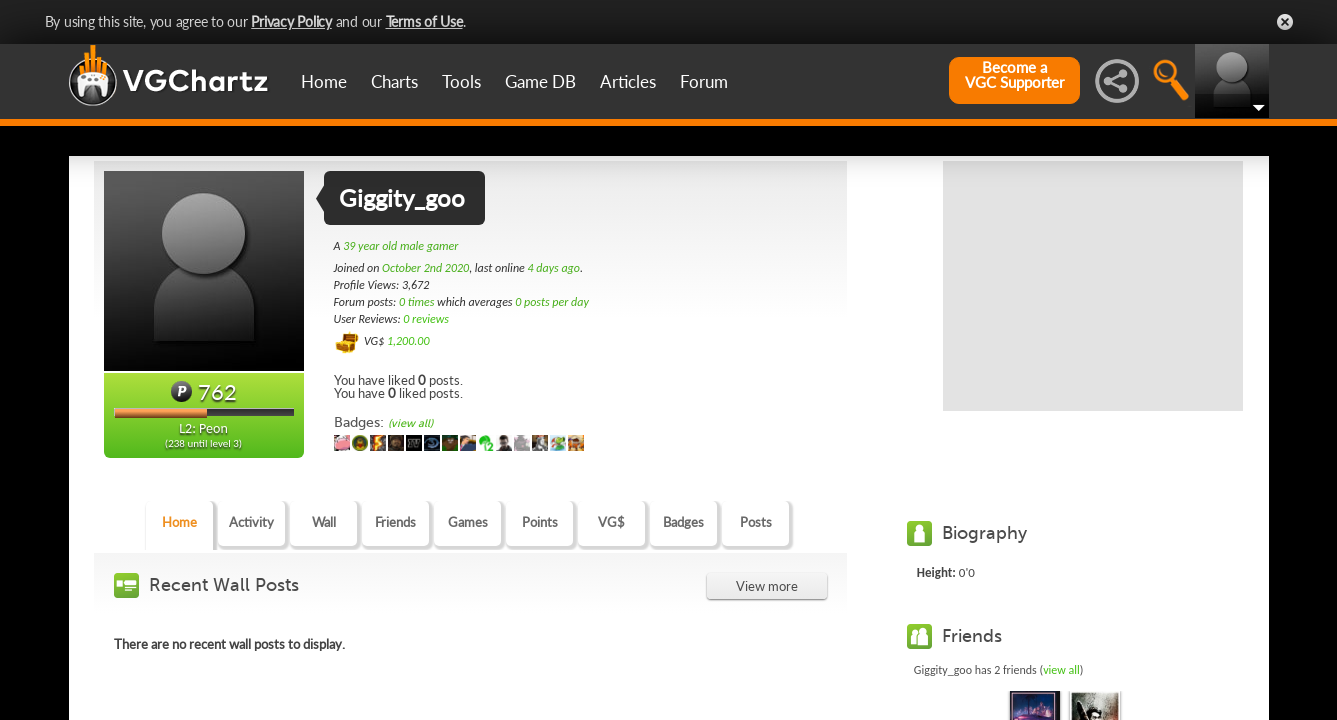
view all (1061, 670)
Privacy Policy (291, 21)
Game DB (540, 81)
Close (1285, 22)
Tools (461, 81)
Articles (628, 81)
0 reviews (426, 319)
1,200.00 (408, 341)
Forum (704, 81)
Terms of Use (424, 21)
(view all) (410, 423)
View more (767, 586)
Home (324, 81)
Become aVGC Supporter (1014, 75)
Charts (394, 81)
